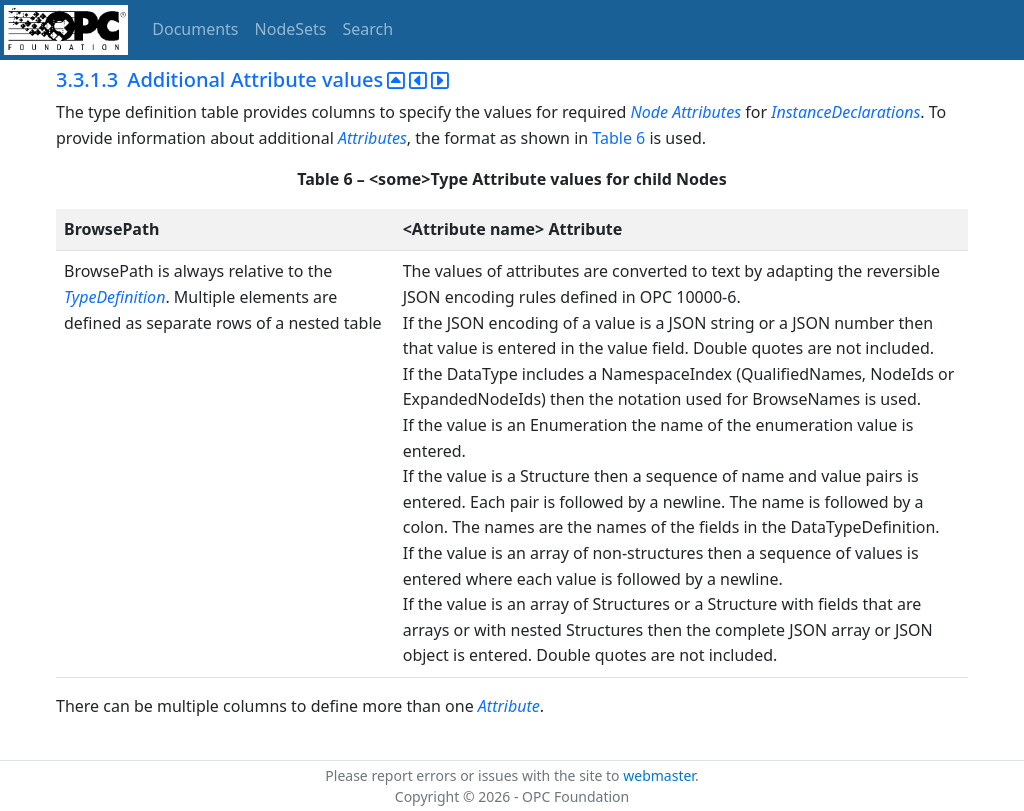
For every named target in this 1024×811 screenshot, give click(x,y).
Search (368, 29)
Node (649, 112)
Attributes (706, 112)
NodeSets (291, 29)
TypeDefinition (114, 297)
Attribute (509, 706)
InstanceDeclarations (845, 112)
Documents (195, 29)
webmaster (659, 775)
